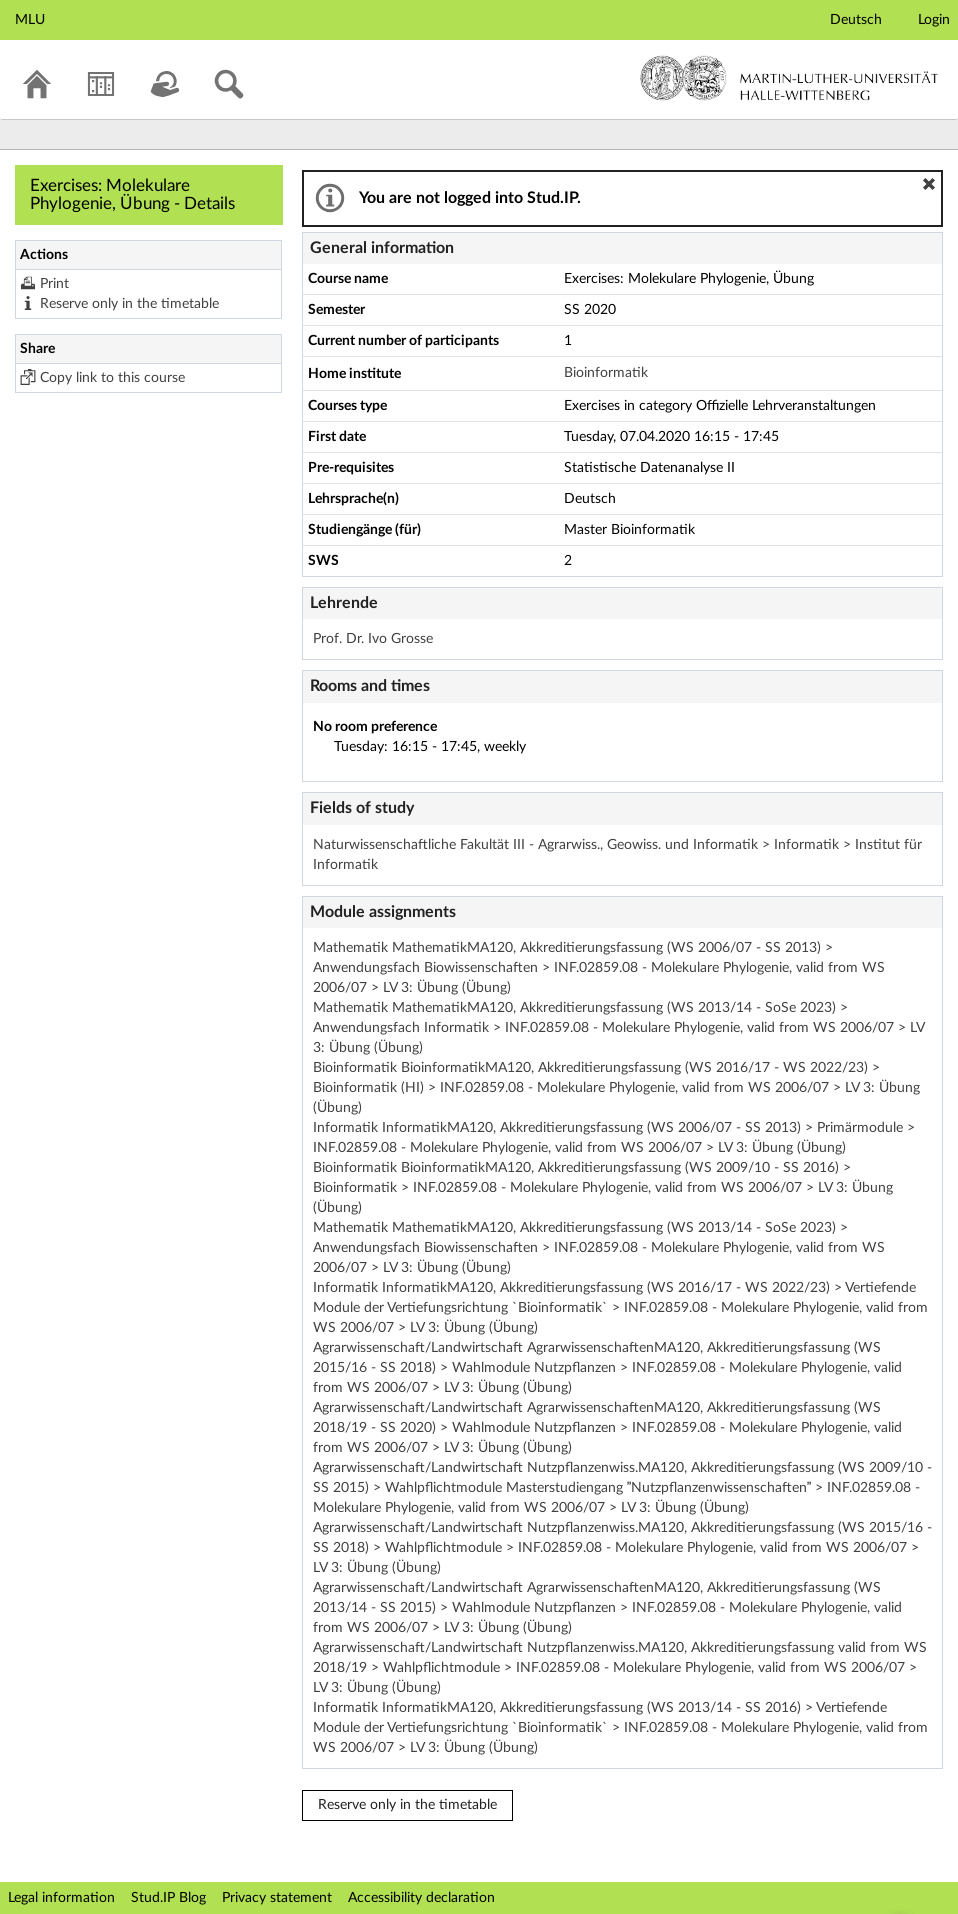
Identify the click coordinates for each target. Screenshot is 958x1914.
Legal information (61, 1898)
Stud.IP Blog (168, 1898)
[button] (929, 184)
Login (934, 20)
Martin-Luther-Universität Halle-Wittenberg (789, 78)
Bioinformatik (606, 373)
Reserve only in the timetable (129, 304)
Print (54, 284)
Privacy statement (277, 1898)
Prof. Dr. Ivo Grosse (373, 639)
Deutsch (856, 20)
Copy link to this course (112, 378)
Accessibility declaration (421, 1898)
